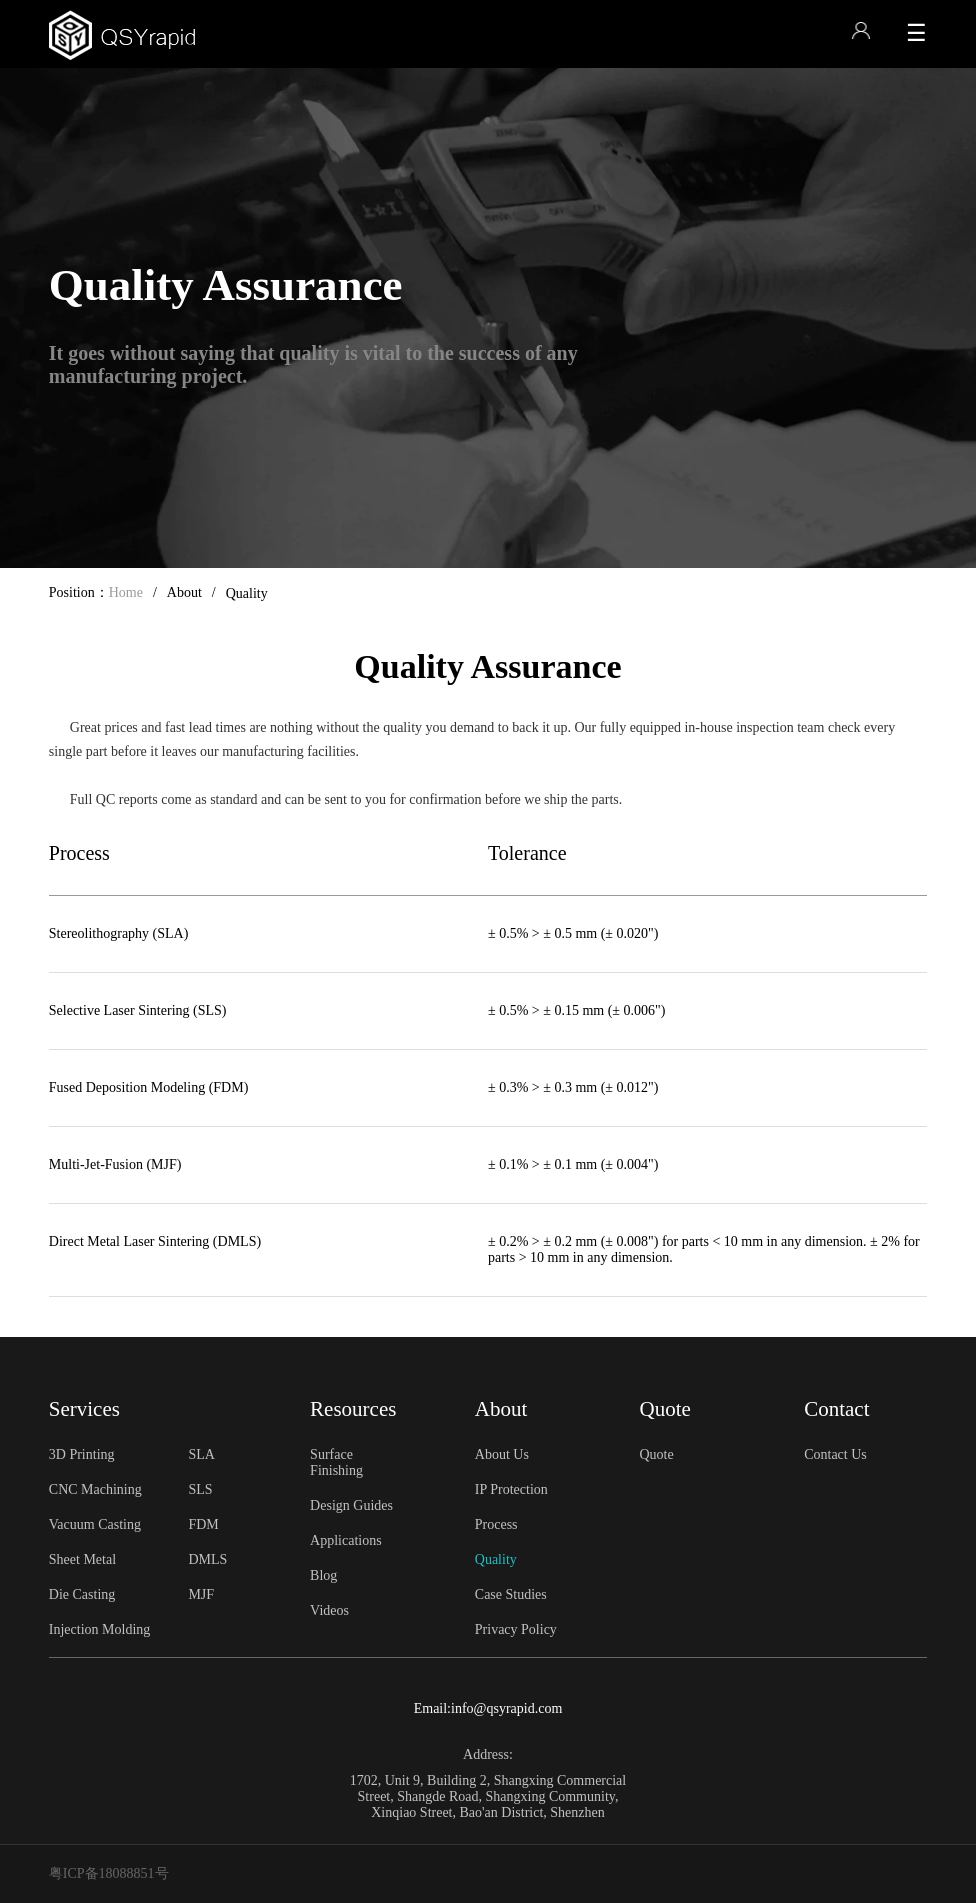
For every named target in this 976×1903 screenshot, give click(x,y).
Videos (329, 1610)
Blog (323, 1575)
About (184, 592)
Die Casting (82, 1594)
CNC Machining (95, 1489)
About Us (502, 1454)
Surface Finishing (336, 1462)
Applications (346, 1540)
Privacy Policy (516, 1629)
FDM (203, 1524)
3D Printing (82, 1454)
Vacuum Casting (95, 1524)
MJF (201, 1594)
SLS (200, 1489)
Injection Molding (100, 1629)
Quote (656, 1454)
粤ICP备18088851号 (109, 1873)
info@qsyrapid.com (506, 1708)
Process (496, 1524)
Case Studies (511, 1594)
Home (126, 592)
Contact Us (835, 1454)
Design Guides (351, 1505)
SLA (201, 1454)
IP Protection (511, 1489)
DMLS (207, 1559)
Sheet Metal (82, 1559)
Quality (496, 1559)
